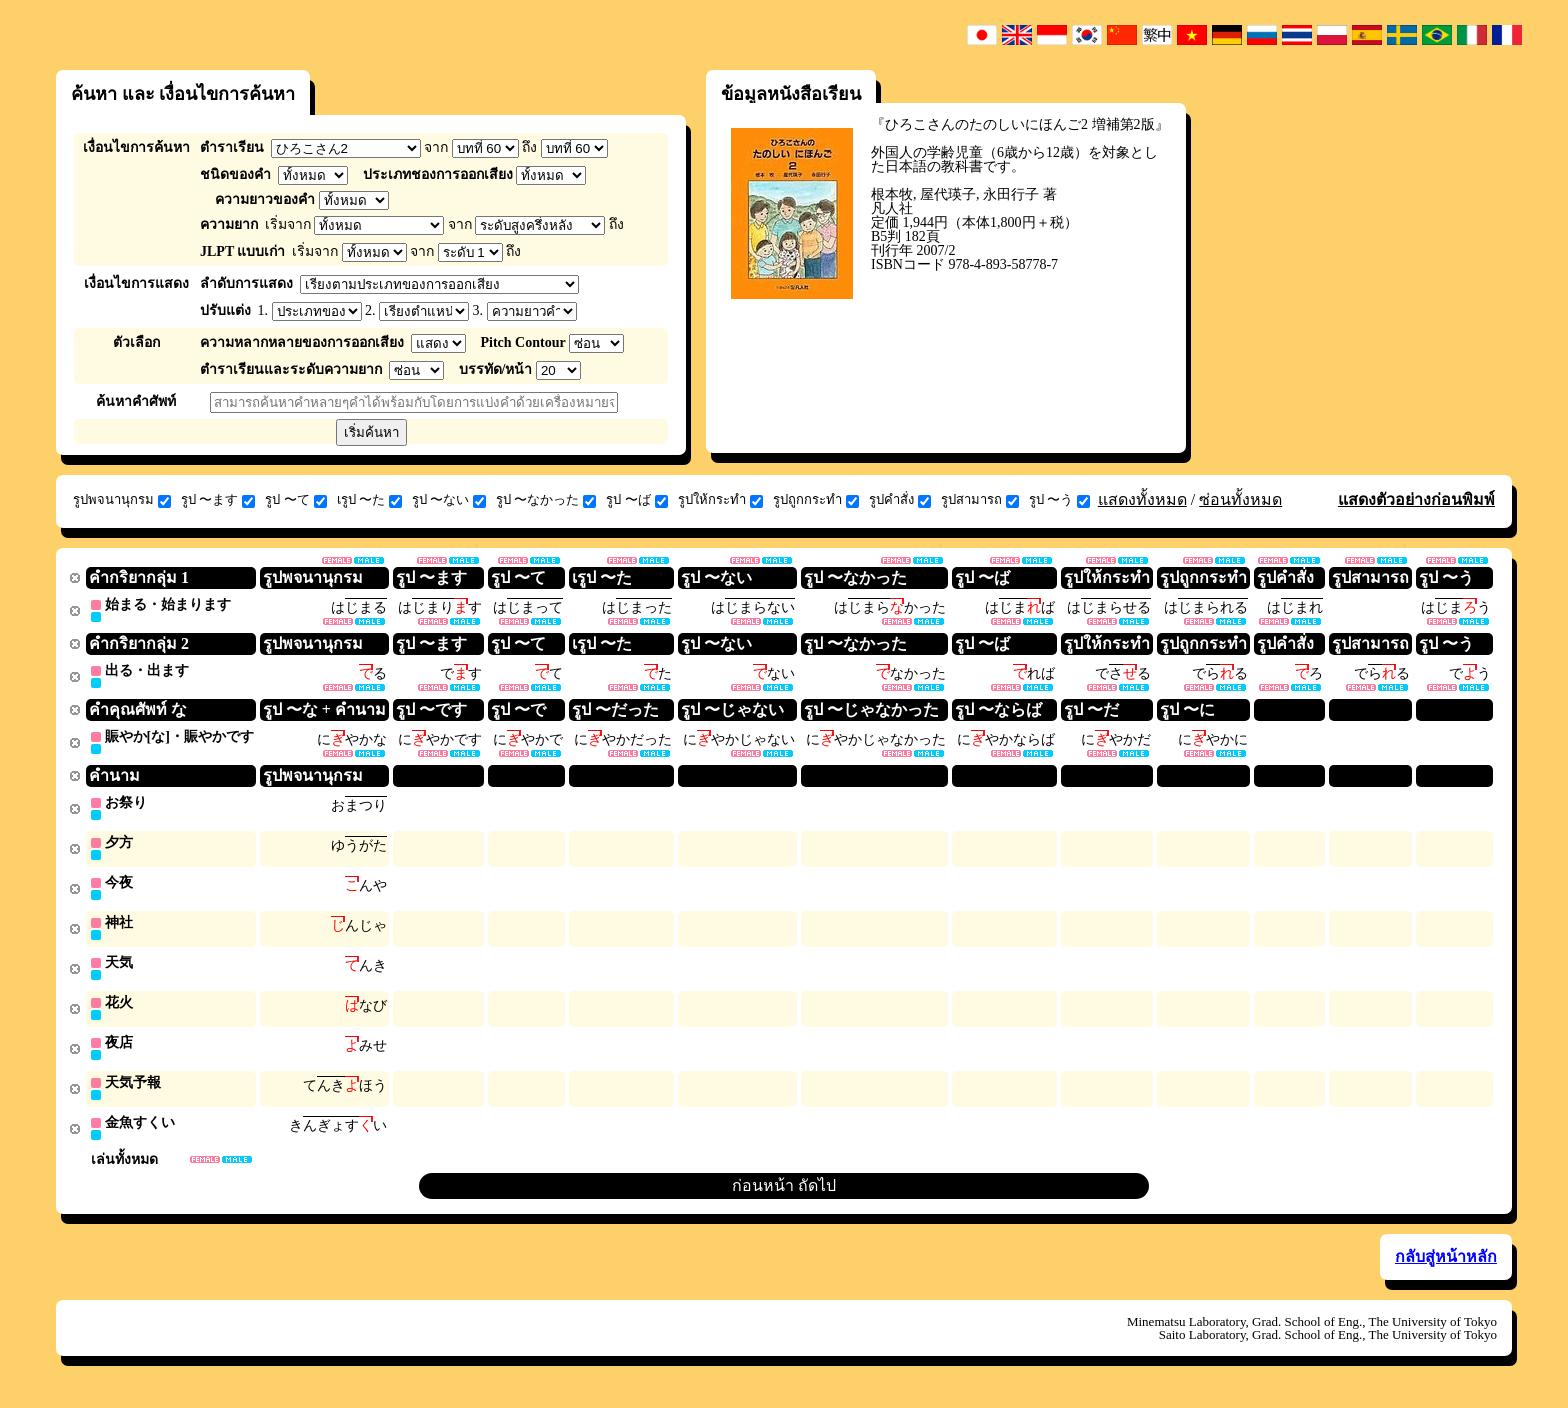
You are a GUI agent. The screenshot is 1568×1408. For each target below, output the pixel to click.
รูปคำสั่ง (900, 500)
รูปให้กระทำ (720, 500)
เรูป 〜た (369, 500)
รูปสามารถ (980, 500)
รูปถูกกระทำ (816, 500)
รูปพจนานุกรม (122, 500)
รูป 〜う (1059, 500)
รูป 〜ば (636, 500)
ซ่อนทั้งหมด (1240, 499)
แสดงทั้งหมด (1142, 499)
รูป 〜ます (218, 500)
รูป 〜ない (449, 500)
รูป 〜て (295, 500)
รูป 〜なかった (546, 500)
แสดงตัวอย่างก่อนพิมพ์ (1416, 499)
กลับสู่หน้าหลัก (1446, 1268)
